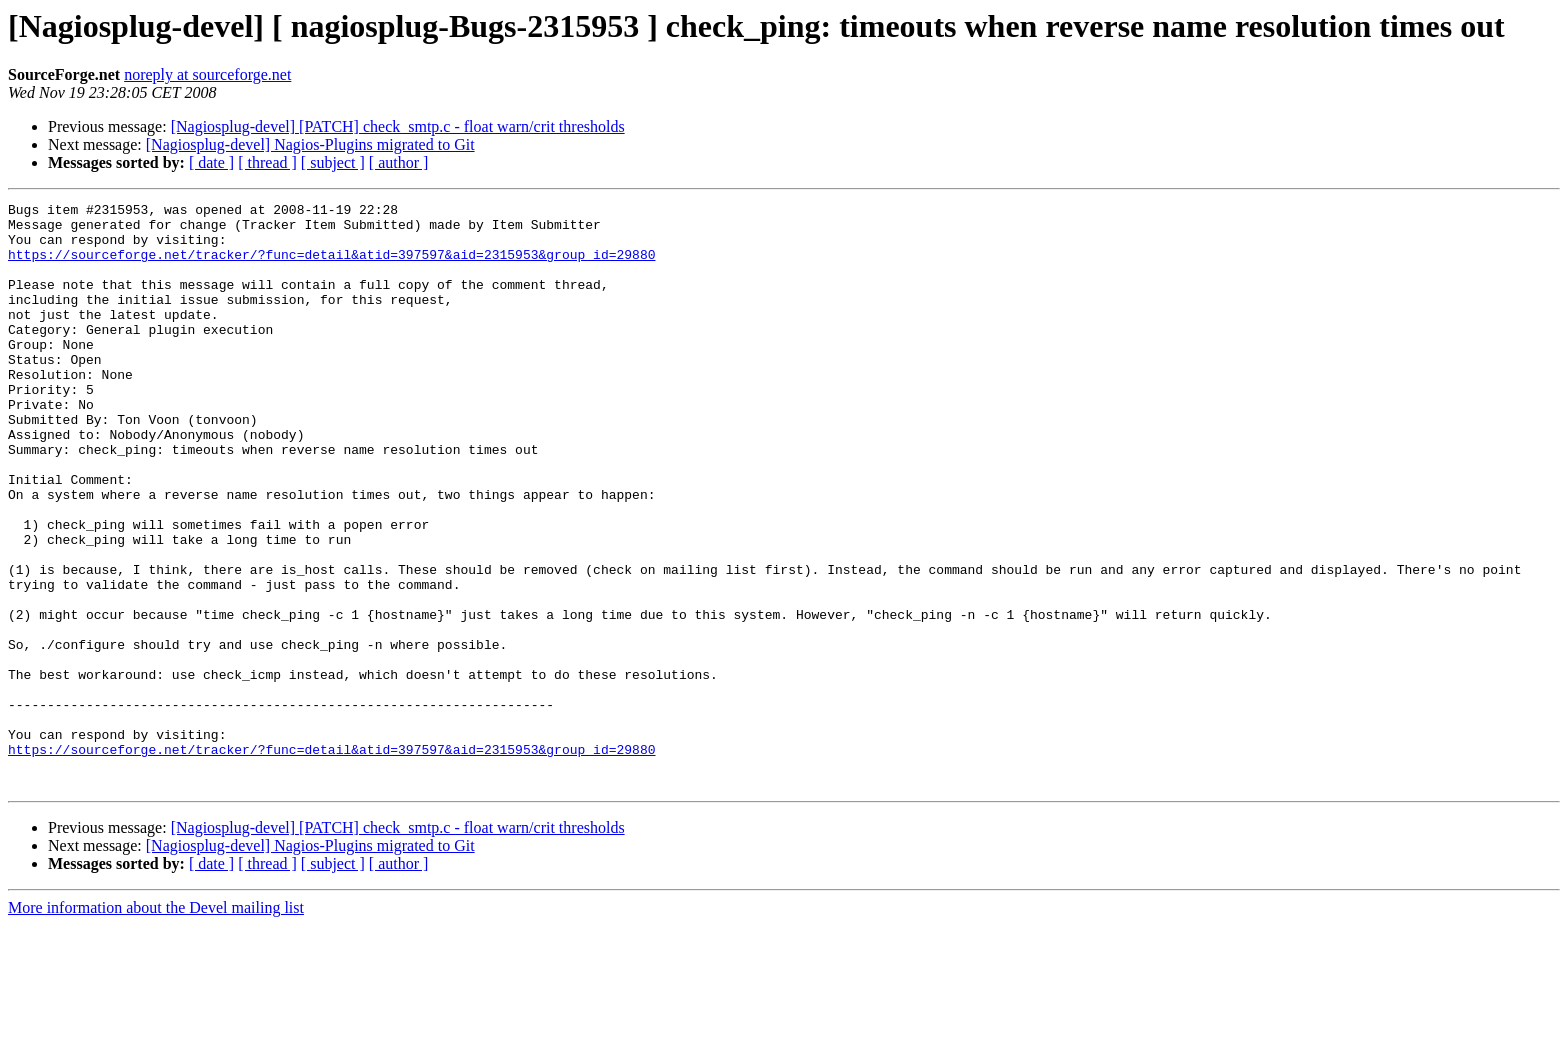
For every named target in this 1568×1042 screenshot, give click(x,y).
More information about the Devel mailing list (156, 1024)
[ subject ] (333, 162)
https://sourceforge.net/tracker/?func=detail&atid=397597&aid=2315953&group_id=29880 (331, 266)
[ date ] (211, 162)
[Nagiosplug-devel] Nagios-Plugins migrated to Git (310, 144)
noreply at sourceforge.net (207, 74)
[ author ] (399, 162)
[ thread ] (267, 162)
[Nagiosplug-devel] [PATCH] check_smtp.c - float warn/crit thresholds (398, 126)
